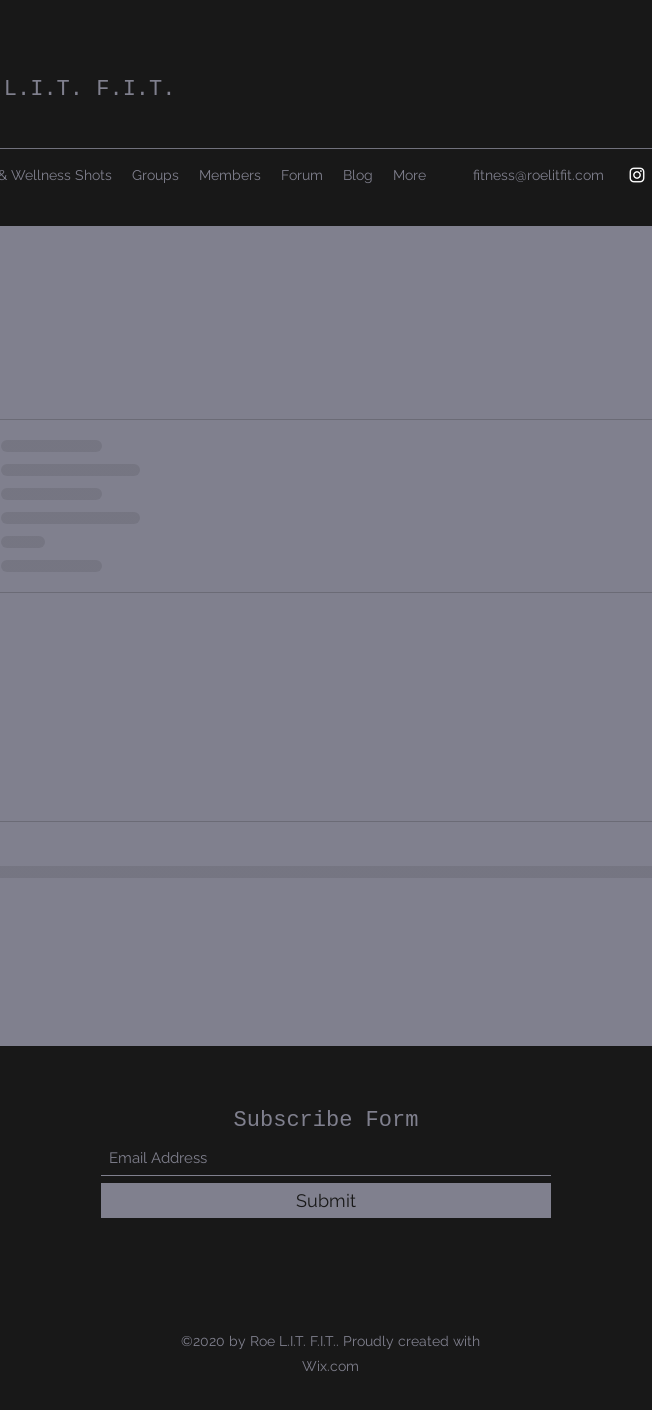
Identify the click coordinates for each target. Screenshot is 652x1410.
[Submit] (326, 1200)
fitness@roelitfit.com (538, 175)
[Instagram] (637, 175)
